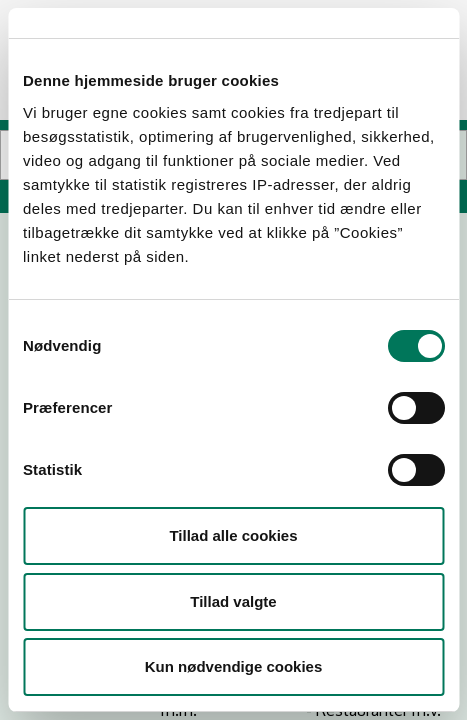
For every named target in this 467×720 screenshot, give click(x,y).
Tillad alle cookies (233, 535)
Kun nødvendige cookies (234, 666)
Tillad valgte (233, 601)
